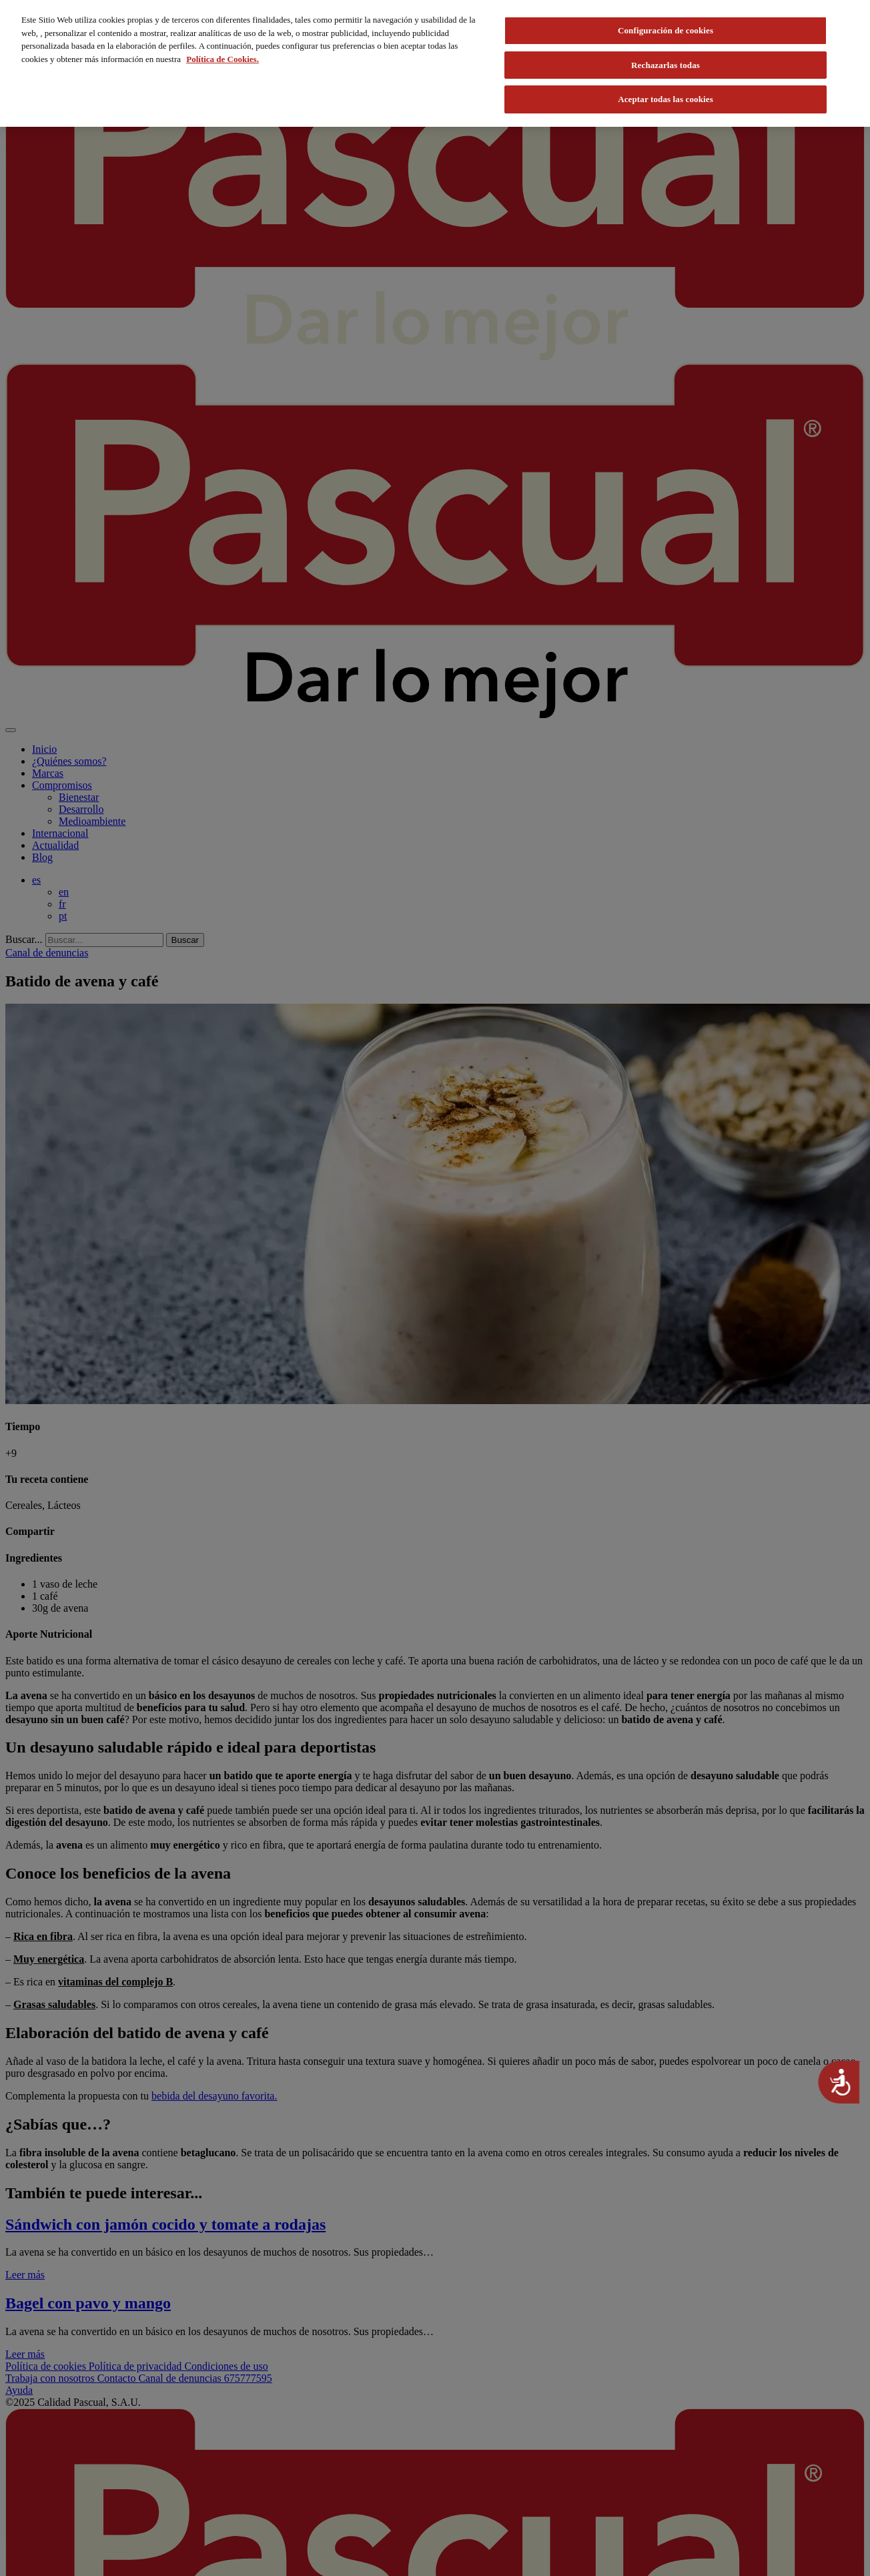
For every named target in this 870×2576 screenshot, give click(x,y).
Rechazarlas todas (665, 65)
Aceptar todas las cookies (665, 99)
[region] (435, 63)
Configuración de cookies (665, 30)
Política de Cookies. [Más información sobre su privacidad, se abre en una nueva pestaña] (222, 59)
